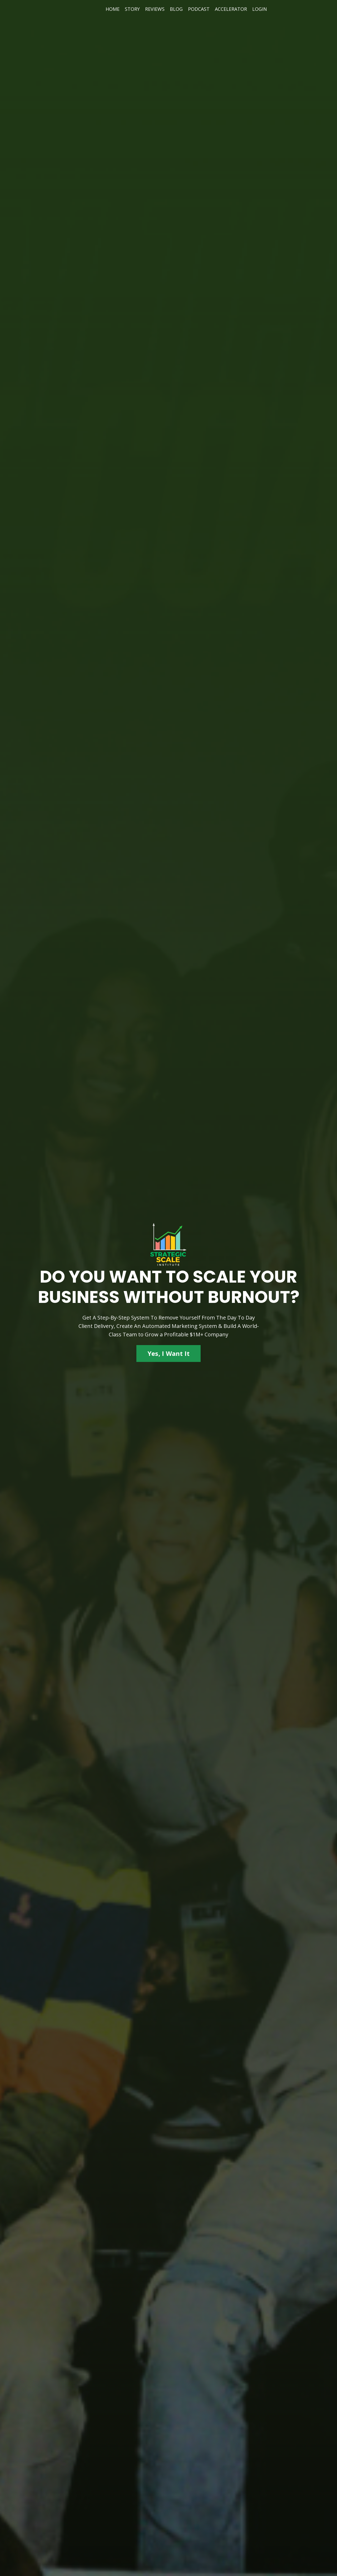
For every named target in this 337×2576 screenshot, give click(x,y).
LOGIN (259, 9)
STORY (132, 9)
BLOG (176, 9)
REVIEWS (155, 9)
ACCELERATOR (231, 9)
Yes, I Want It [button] (168, 1353)
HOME (113, 9)
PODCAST (199, 9)
